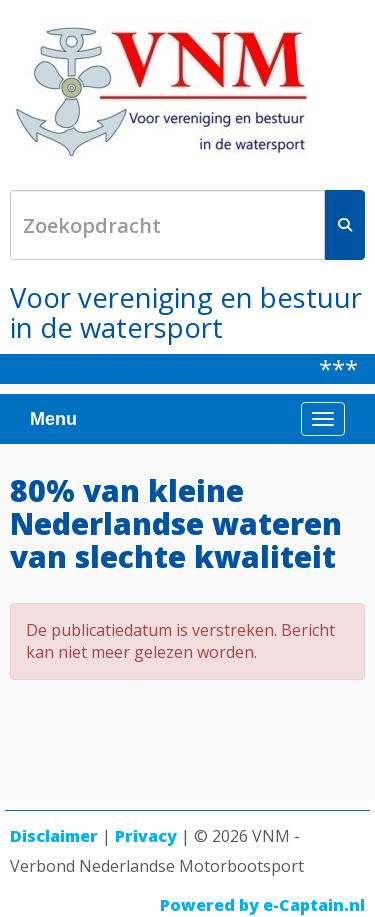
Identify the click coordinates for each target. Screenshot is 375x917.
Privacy (146, 836)
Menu (53, 419)
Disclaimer (54, 836)
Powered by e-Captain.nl (262, 905)
